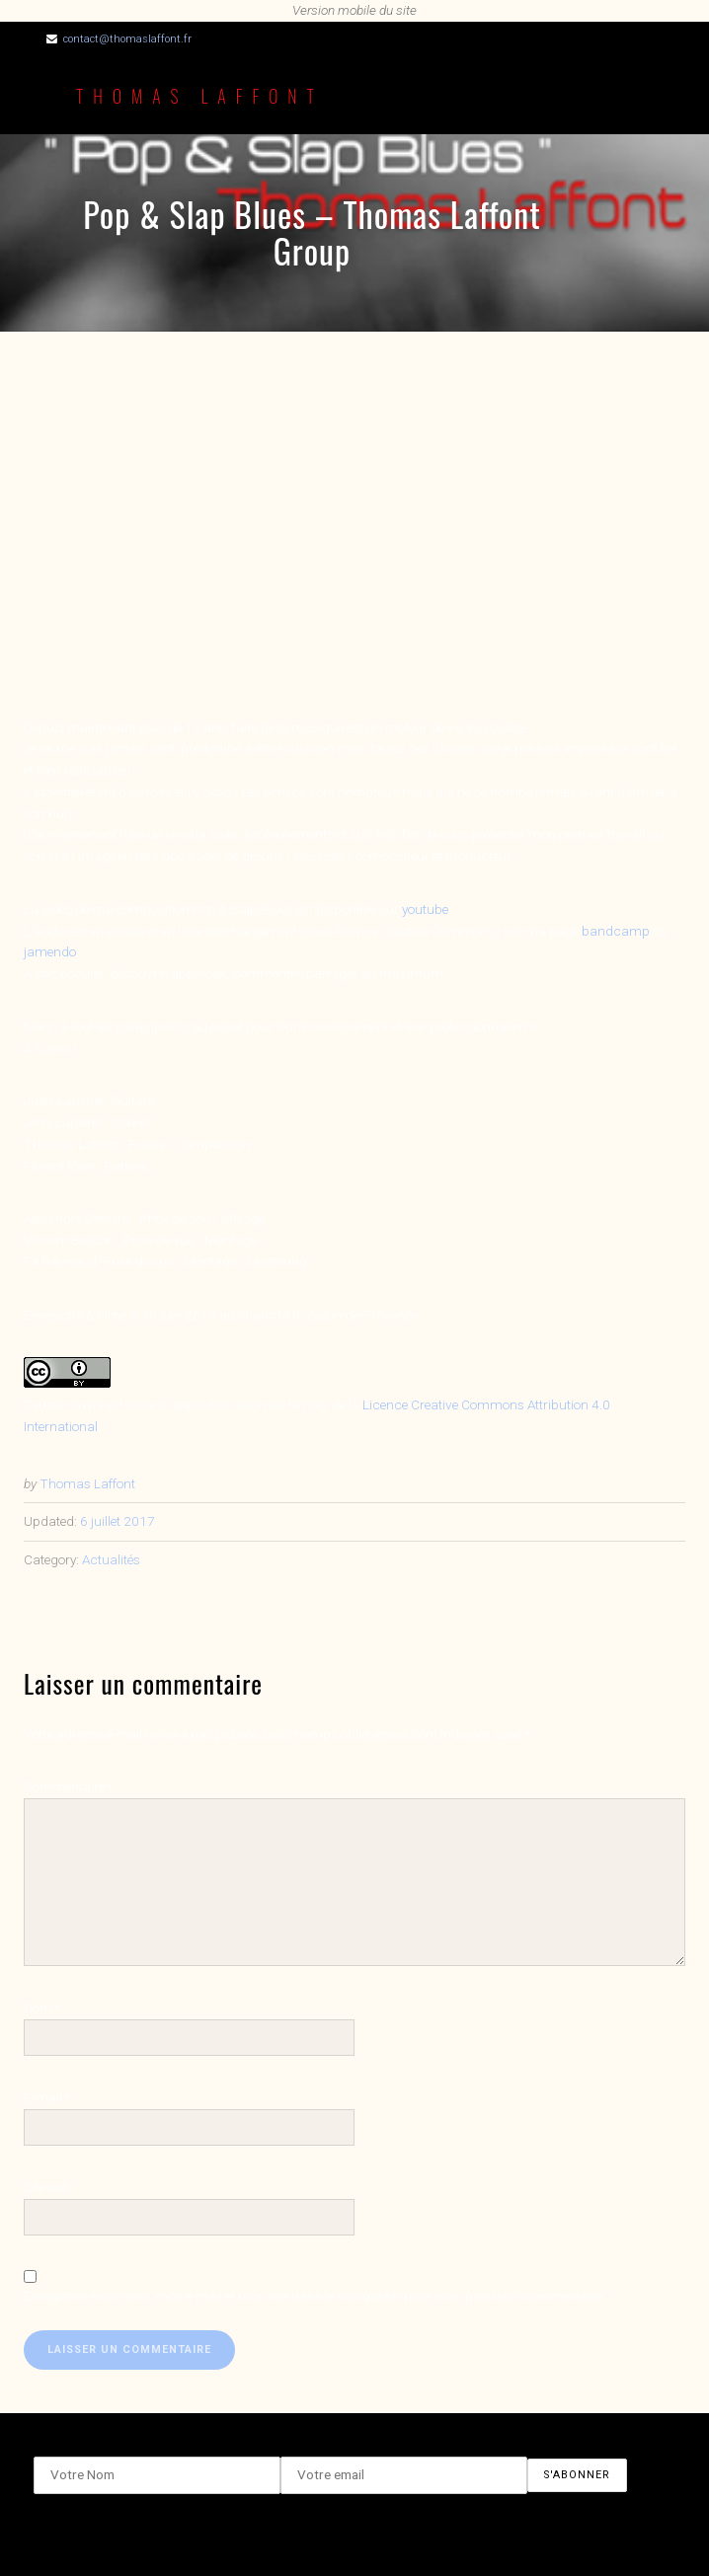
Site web (47, 2187)
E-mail (47, 2097)
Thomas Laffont (200, 96)
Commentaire (68, 1786)
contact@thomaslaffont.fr (127, 39)
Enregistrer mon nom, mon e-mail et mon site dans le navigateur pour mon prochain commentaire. (314, 2296)
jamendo (50, 951)
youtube (425, 909)
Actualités (111, 1559)
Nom (42, 2007)
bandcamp (616, 931)
